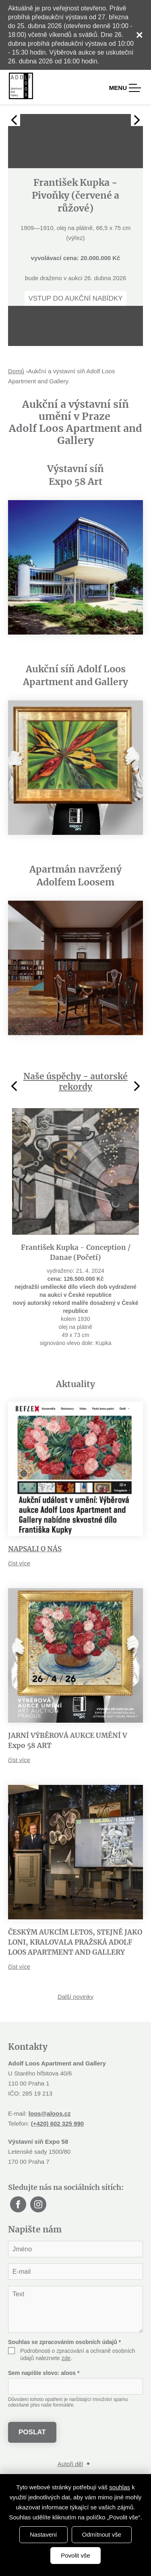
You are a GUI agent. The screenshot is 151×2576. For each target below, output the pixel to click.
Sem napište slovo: (43, 2373)
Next (137, 120)
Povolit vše (75, 2555)
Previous (14, 120)
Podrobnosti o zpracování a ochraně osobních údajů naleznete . (77, 2354)
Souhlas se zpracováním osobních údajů (64, 2342)
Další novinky (75, 1996)
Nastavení (43, 2534)
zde (66, 2358)
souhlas (119, 2487)
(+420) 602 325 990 (57, 2123)
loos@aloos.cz (50, 2113)
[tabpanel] (75, 210)
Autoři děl (70, 2463)
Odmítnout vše (102, 2534)
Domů (16, 371)
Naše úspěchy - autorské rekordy (75, 1081)
